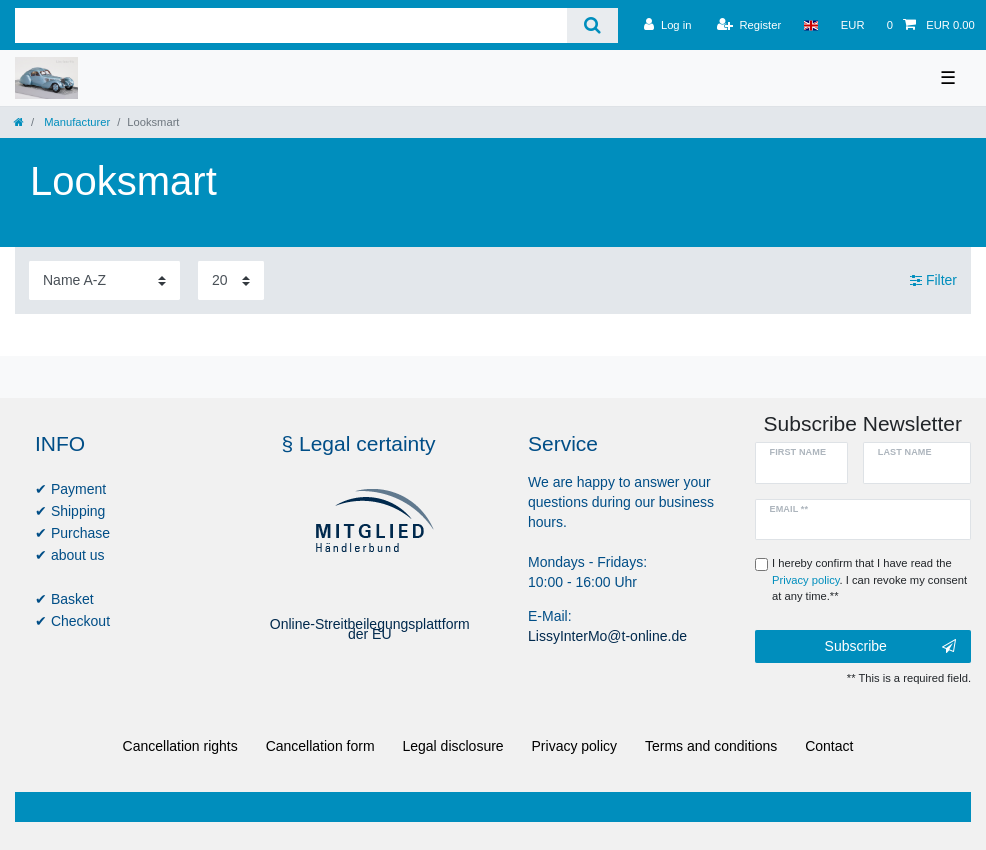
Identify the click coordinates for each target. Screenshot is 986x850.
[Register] (749, 25)
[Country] (810, 25)
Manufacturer (75, 122)
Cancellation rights (180, 746)
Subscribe (890, 647)
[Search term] (291, 25)
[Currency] (853, 25)
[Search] (592, 25)
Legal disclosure (452, 746)
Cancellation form (320, 746)
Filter (933, 280)
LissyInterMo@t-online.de (607, 636)
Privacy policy (575, 746)
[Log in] (667, 25)
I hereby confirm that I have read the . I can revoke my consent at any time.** (869, 580)
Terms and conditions (711, 746)
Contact (829, 746)
